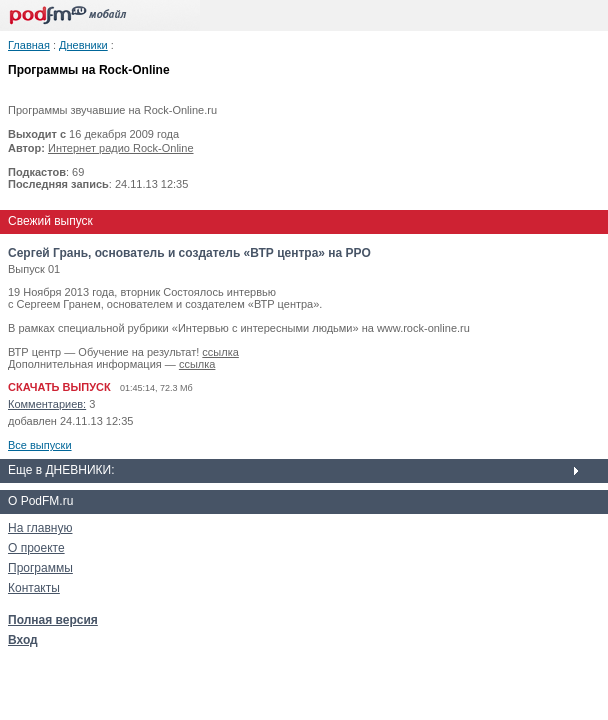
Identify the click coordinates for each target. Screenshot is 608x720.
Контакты (34, 588)
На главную (40, 528)
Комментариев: (47, 404)
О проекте (36, 548)
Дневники (83, 45)
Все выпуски (40, 445)
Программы (40, 568)
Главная (29, 45)
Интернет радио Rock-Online (121, 148)
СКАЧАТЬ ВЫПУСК (59, 387)
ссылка (220, 352)
